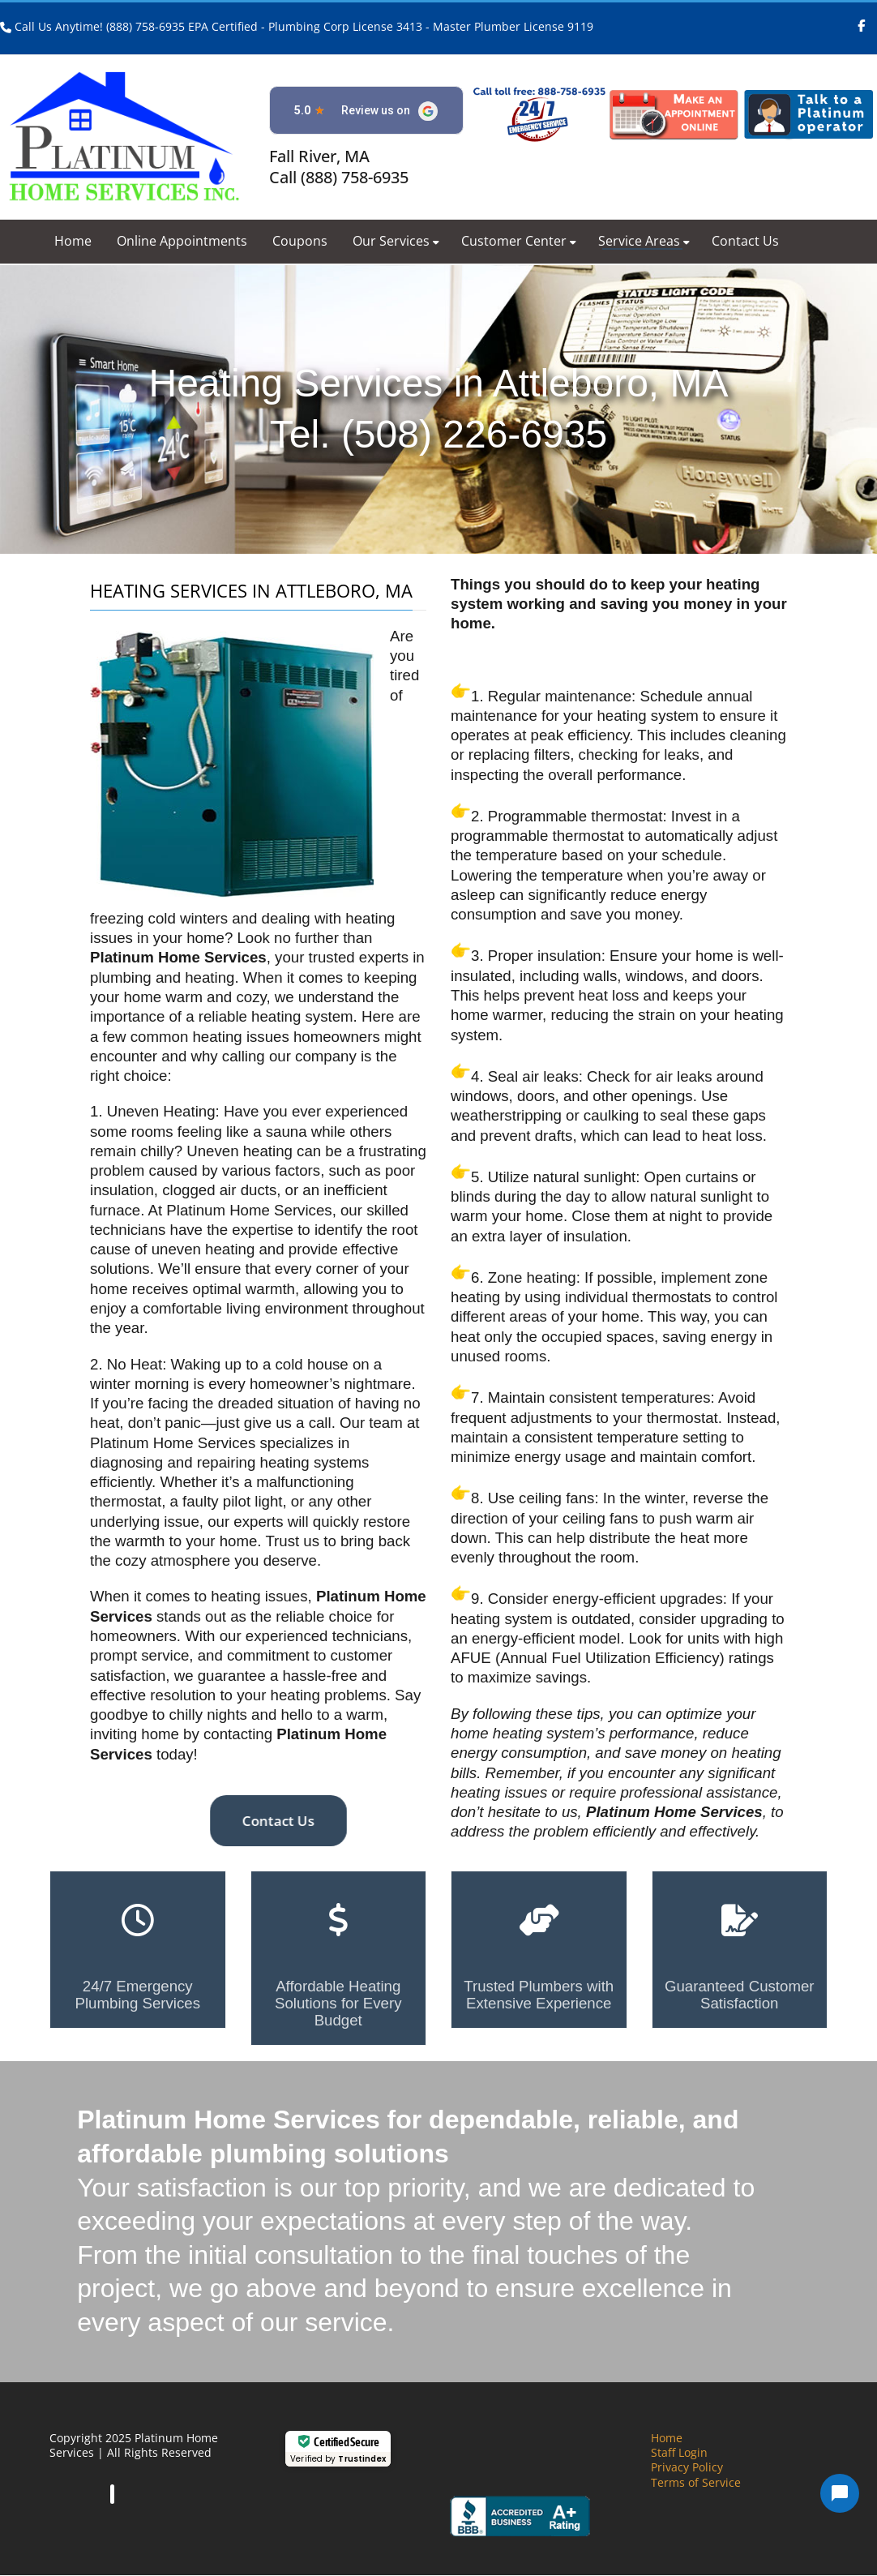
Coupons (299, 241)
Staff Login (679, 2452)
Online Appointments (182, 241)
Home (73, 241)
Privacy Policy (687, 2467)
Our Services (396, 241)
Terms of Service (696, 2482)
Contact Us (745, 241)
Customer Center (518, 241)
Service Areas (644, 241)
